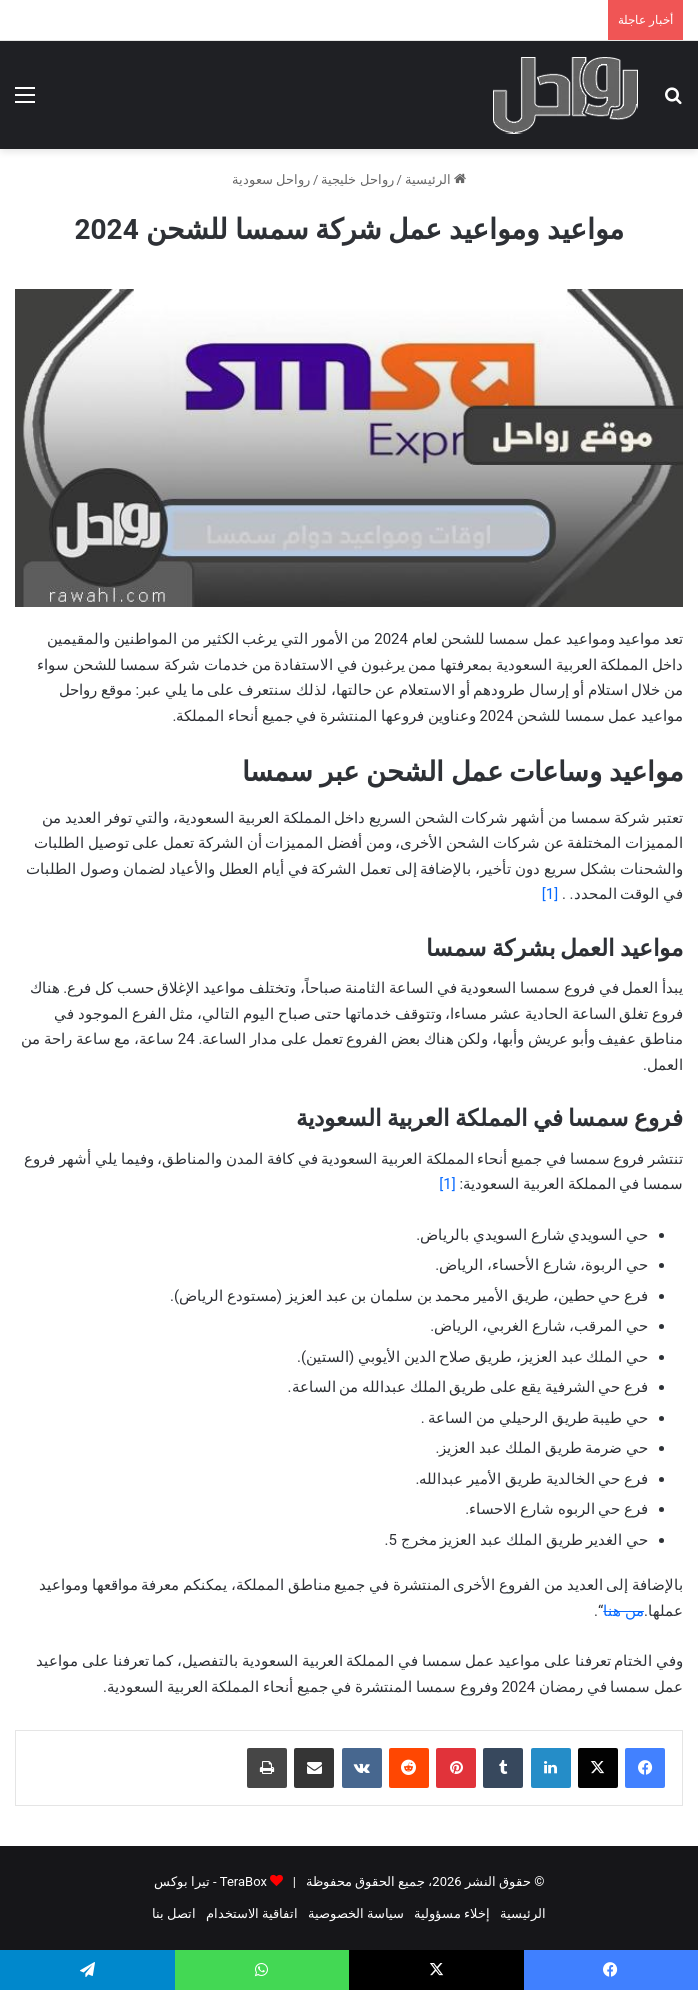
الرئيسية (435, 179)
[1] (552, 894)
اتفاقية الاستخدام (252, 1913)
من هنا (623, 1611)
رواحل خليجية (357, 179)
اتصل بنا (174, 1913)
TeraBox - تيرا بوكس (210, 1881)
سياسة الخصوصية (356, 1913)
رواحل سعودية (271, 179)
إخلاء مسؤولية (452, 1913)
